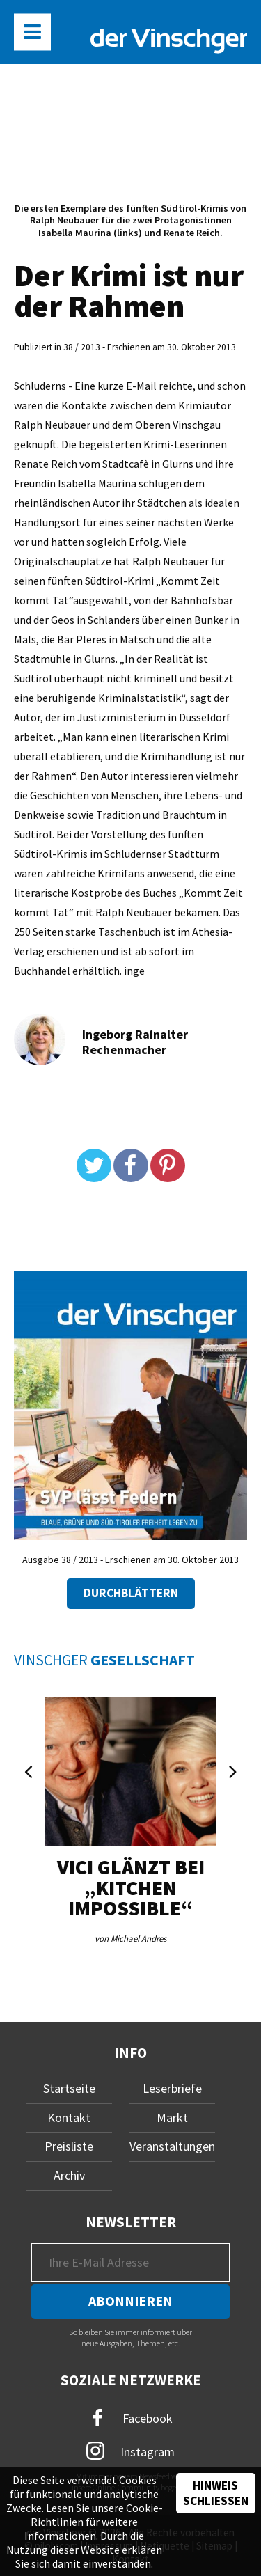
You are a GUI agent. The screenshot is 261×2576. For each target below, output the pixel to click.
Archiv (69, 2175)
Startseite (69, 2088)
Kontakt (68, 2118)
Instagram (130, 2451)
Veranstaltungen (172, 2146)
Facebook (130, 2418)
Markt (172, 2118)
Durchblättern (131, 1593)
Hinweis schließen (215, 2493)
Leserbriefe (172, 2088)
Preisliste (69, 2146)
